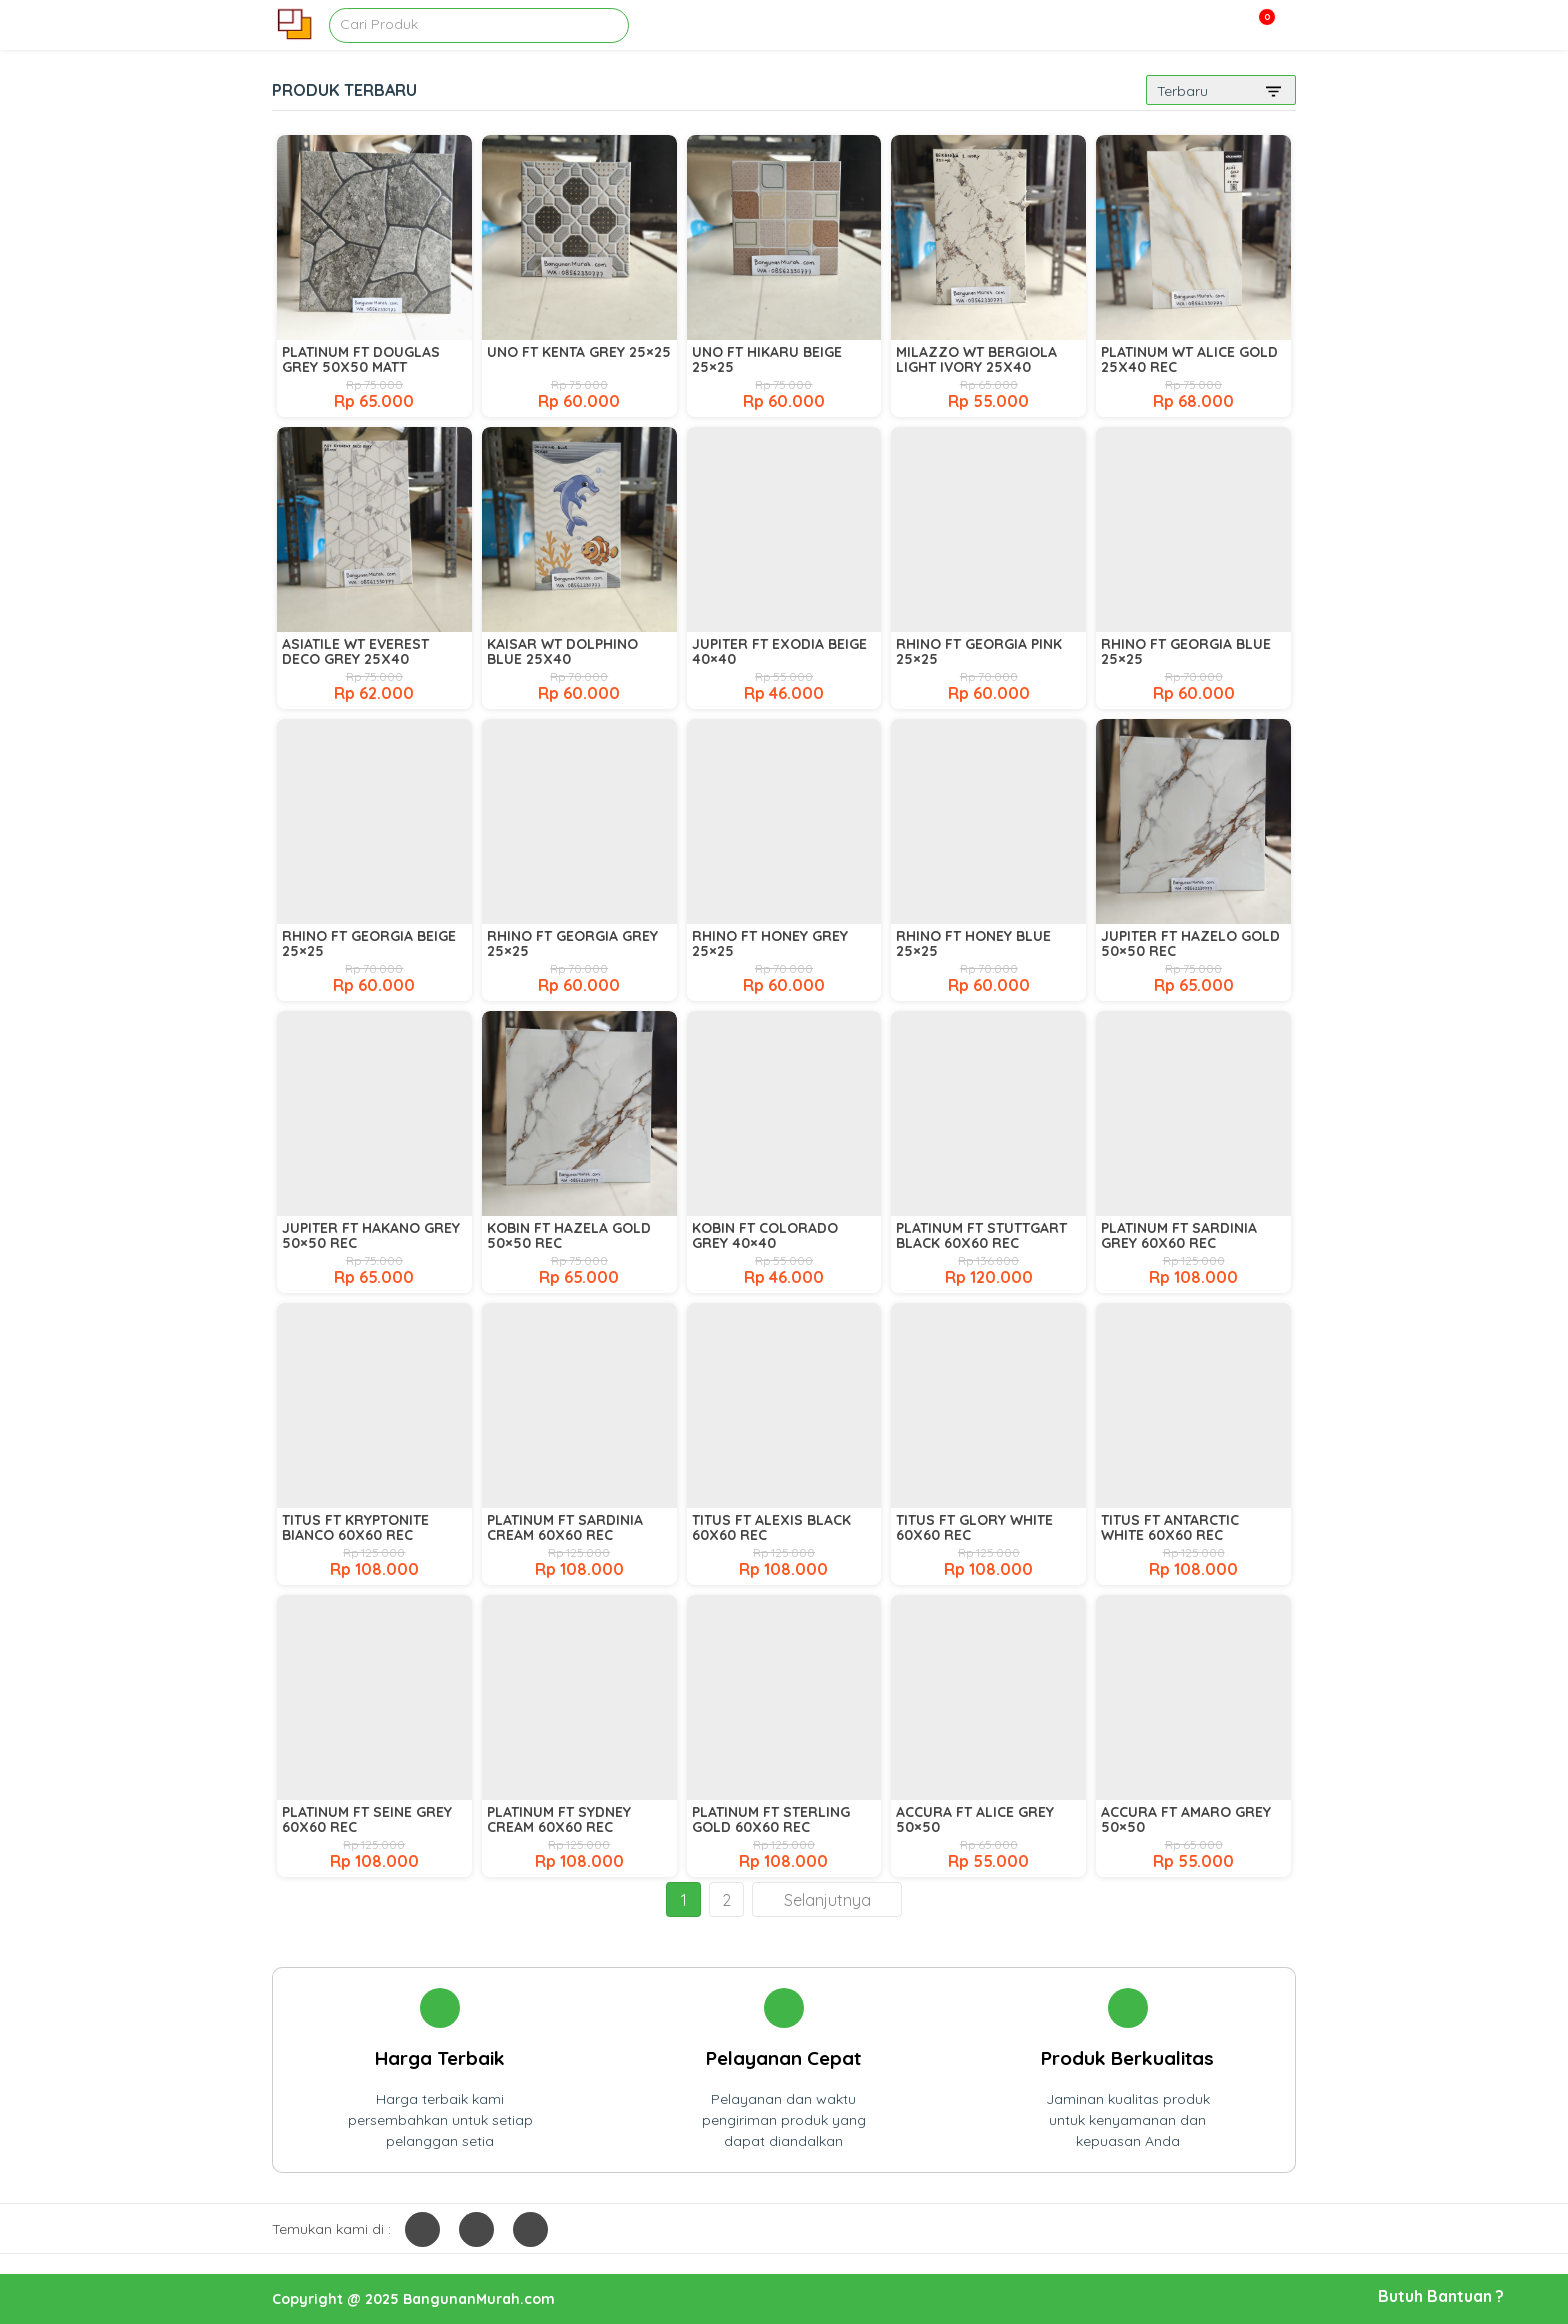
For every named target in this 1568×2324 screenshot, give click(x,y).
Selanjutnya (827, 1900)
